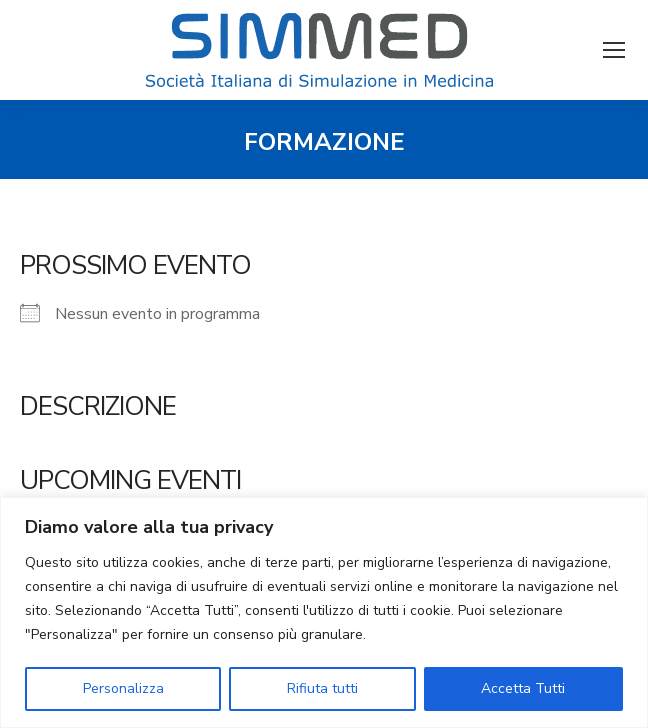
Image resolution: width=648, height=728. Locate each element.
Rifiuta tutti (322, 688)
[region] (324, 612)
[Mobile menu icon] (614, 50)
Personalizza (123, 688)
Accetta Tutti (523, 688)
